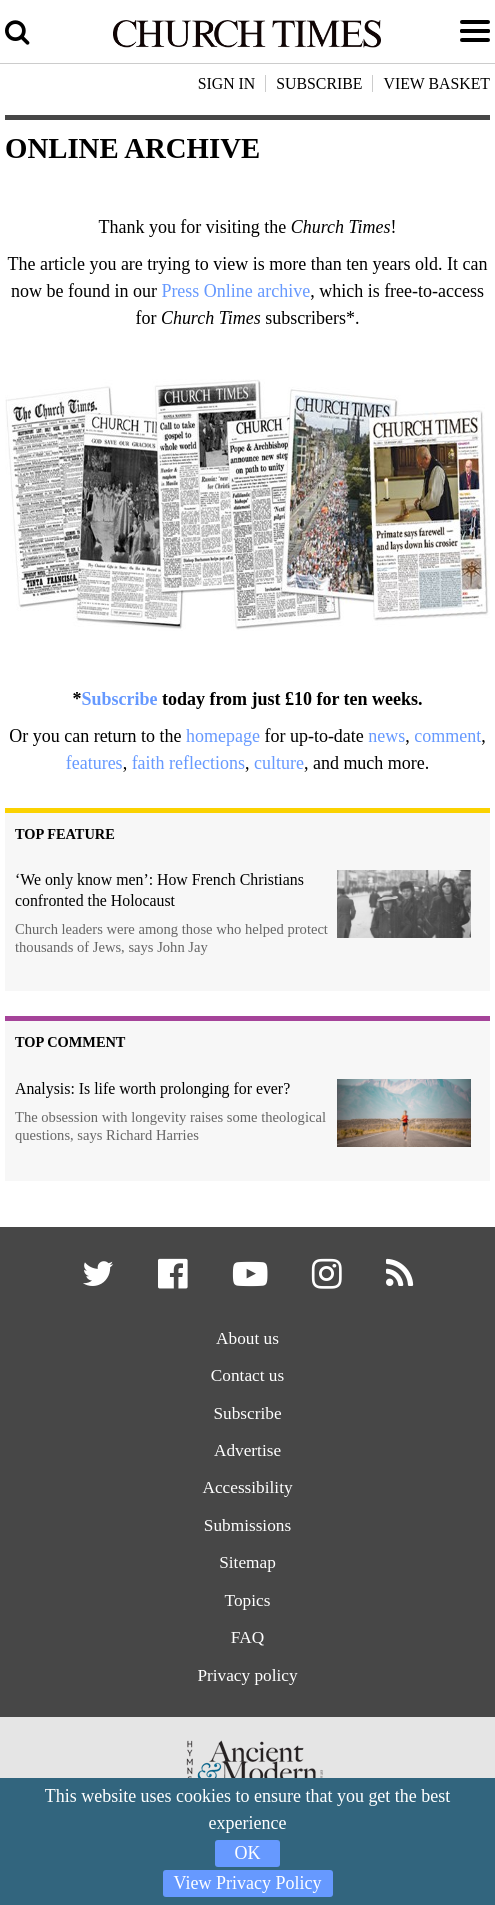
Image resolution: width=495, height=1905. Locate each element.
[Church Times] (247, 44)
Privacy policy (247, 1675)
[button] (100, 1280)
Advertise (247, 1450)
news (386, 736)
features (94, 763)
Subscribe (119, 699)
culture (279, 763)
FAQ (247, 1637)
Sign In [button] (227, 83)
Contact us (247, 1375)
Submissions (247, 1525)
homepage (223, 736)
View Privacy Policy (248, 1883)
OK (248, 1853)
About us (247, 1338)
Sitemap (247, 1562)
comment (447, 736)
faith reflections (188, 763)
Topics (248, 1600)
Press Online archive (235, 291)
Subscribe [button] (319, 83)
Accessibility (247, 1487)
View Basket (436, 83)
